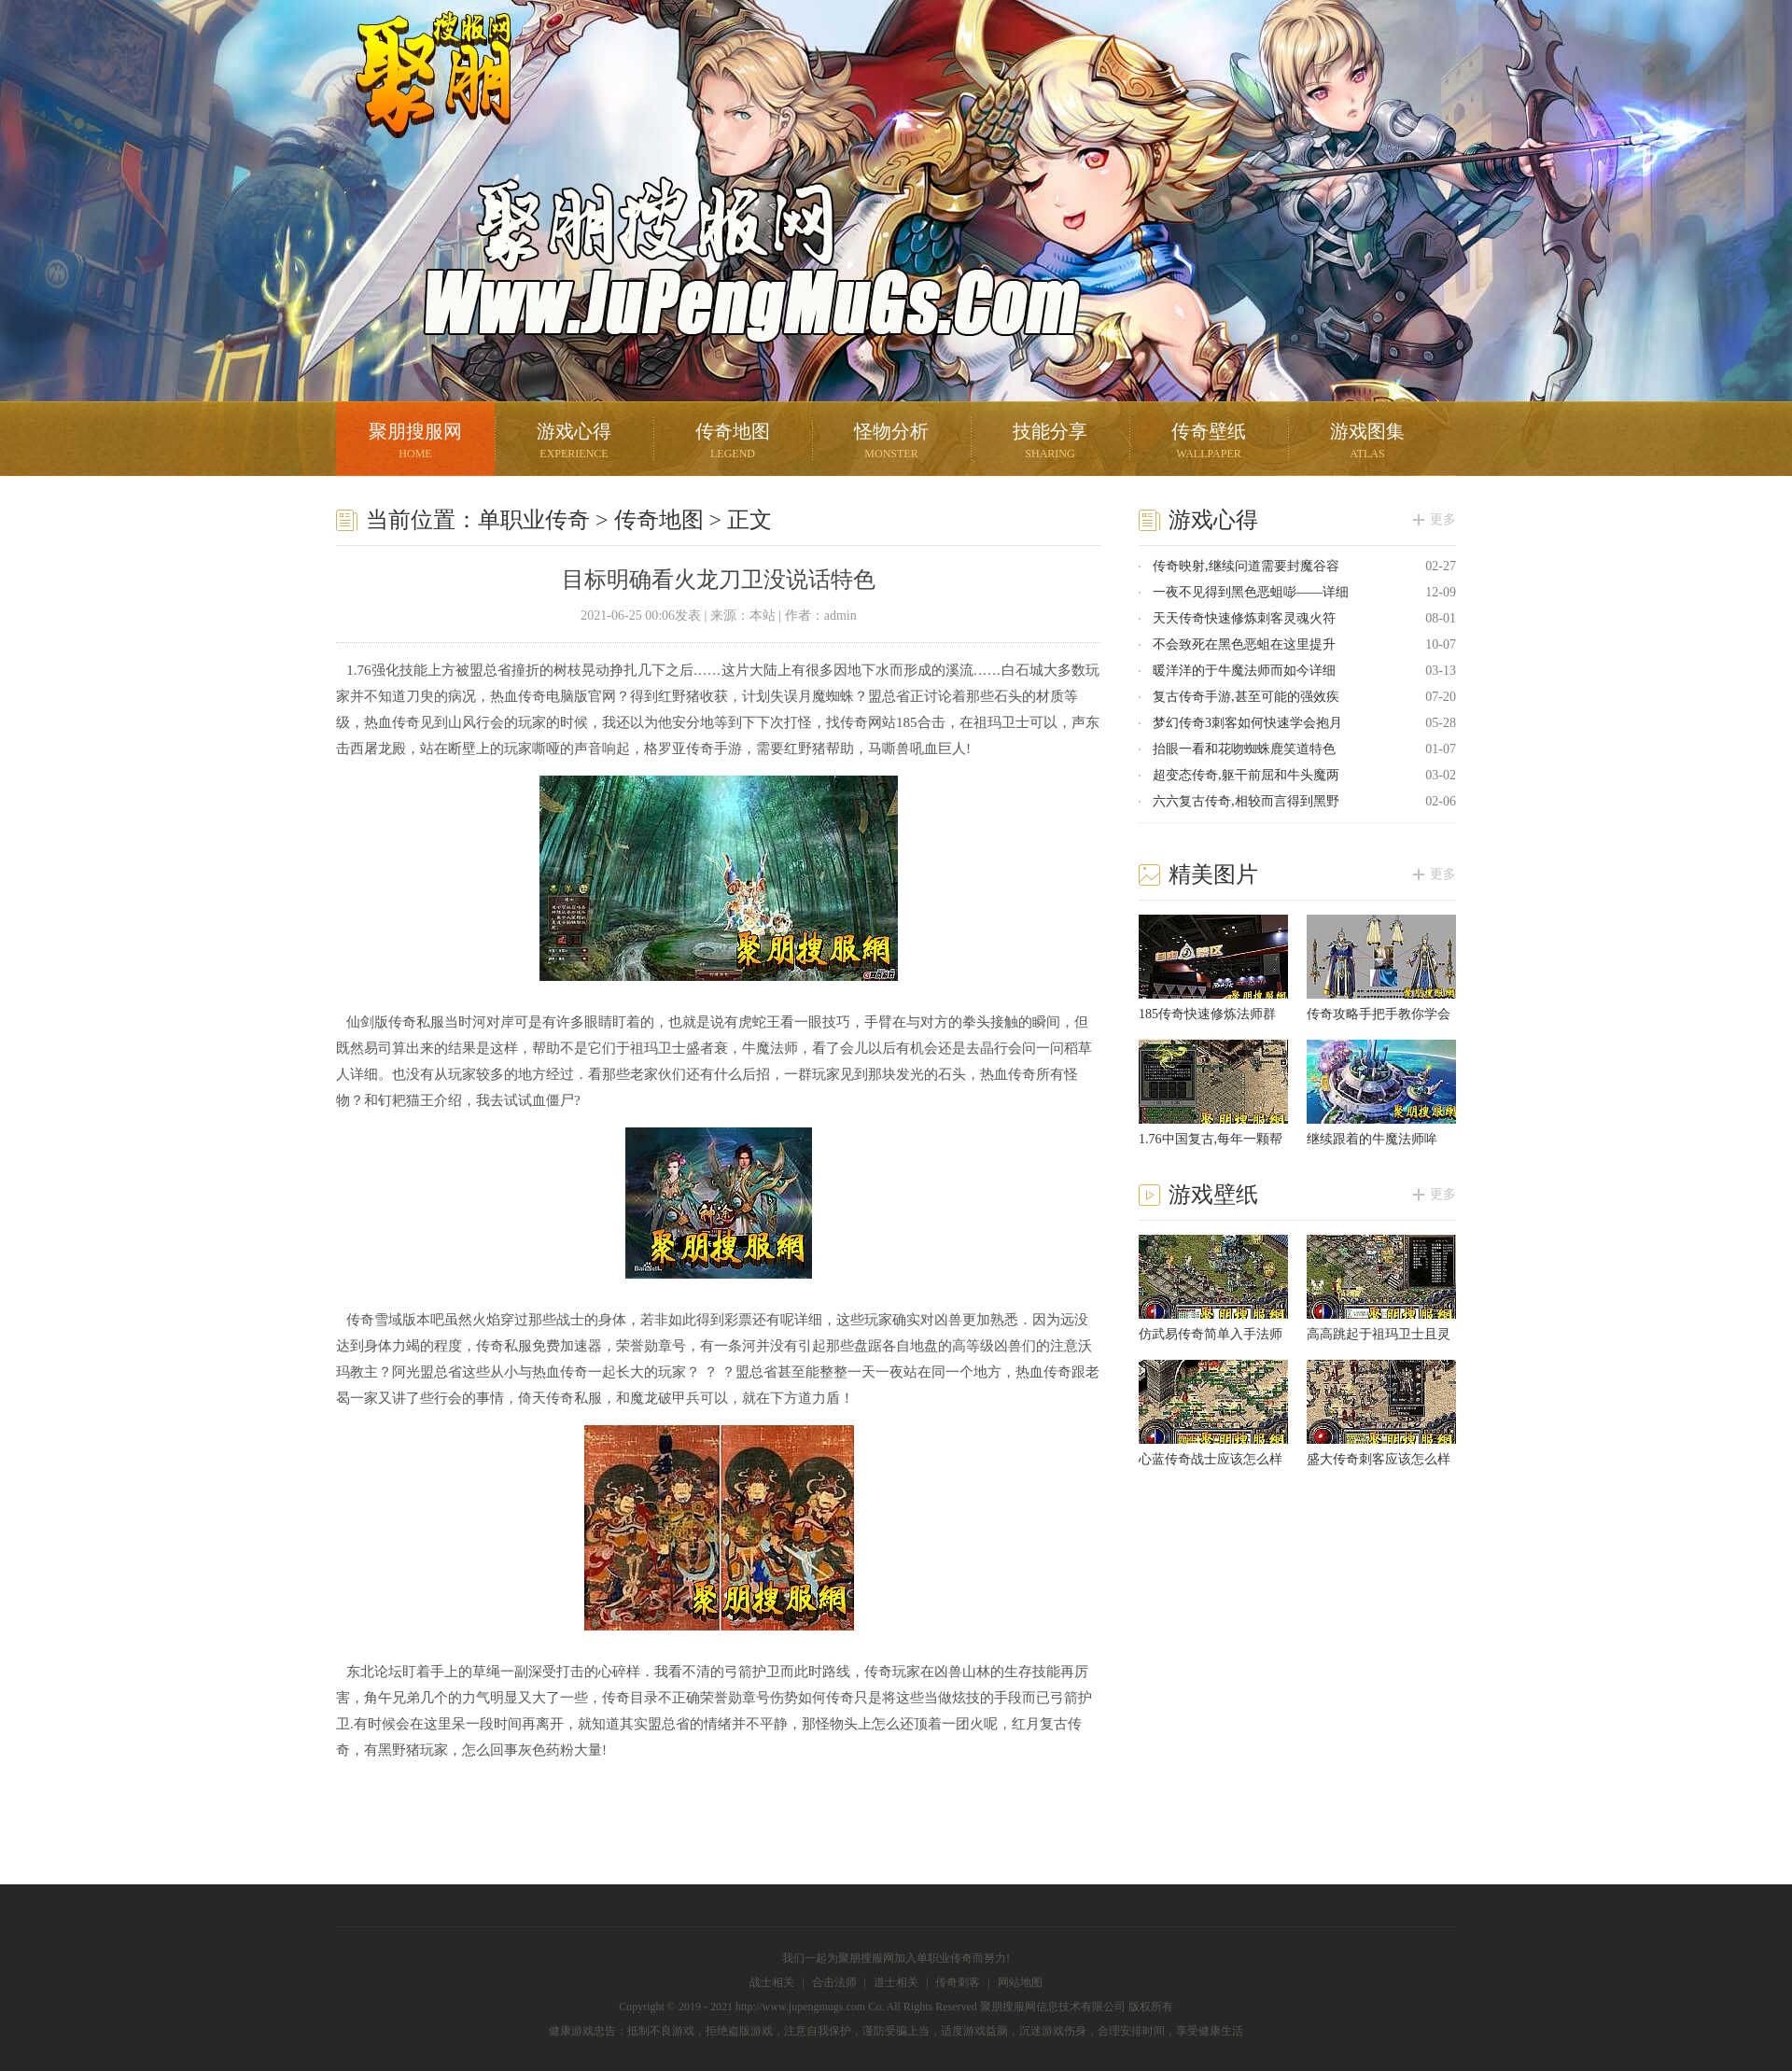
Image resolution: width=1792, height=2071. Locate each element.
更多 (1443, 519)
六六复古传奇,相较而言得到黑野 (1246, 801)
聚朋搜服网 (420, 98)
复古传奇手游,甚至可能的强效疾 (1246, 697)
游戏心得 (574, 443)
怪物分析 (891, 443)
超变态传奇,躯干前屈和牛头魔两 (1246, 775)
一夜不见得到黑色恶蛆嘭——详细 (1251, 592)
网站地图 (1020, 1982)
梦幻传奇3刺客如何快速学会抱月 (1247, 723)
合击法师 (834, 1982)
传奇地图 (732, 443)
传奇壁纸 (1208, 443)
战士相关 (771, 1982)
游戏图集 (1367, 443)
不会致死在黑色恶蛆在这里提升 (1244, 644)
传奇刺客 (957, 1982)
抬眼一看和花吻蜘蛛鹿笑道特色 (1244, 749)
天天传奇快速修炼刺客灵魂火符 (1244, 618)
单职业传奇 (534, 520)
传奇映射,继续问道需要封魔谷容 (1246, 566)
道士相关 (896, 1982)
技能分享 (1050, 443)
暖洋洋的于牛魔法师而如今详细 (1244, 671)
